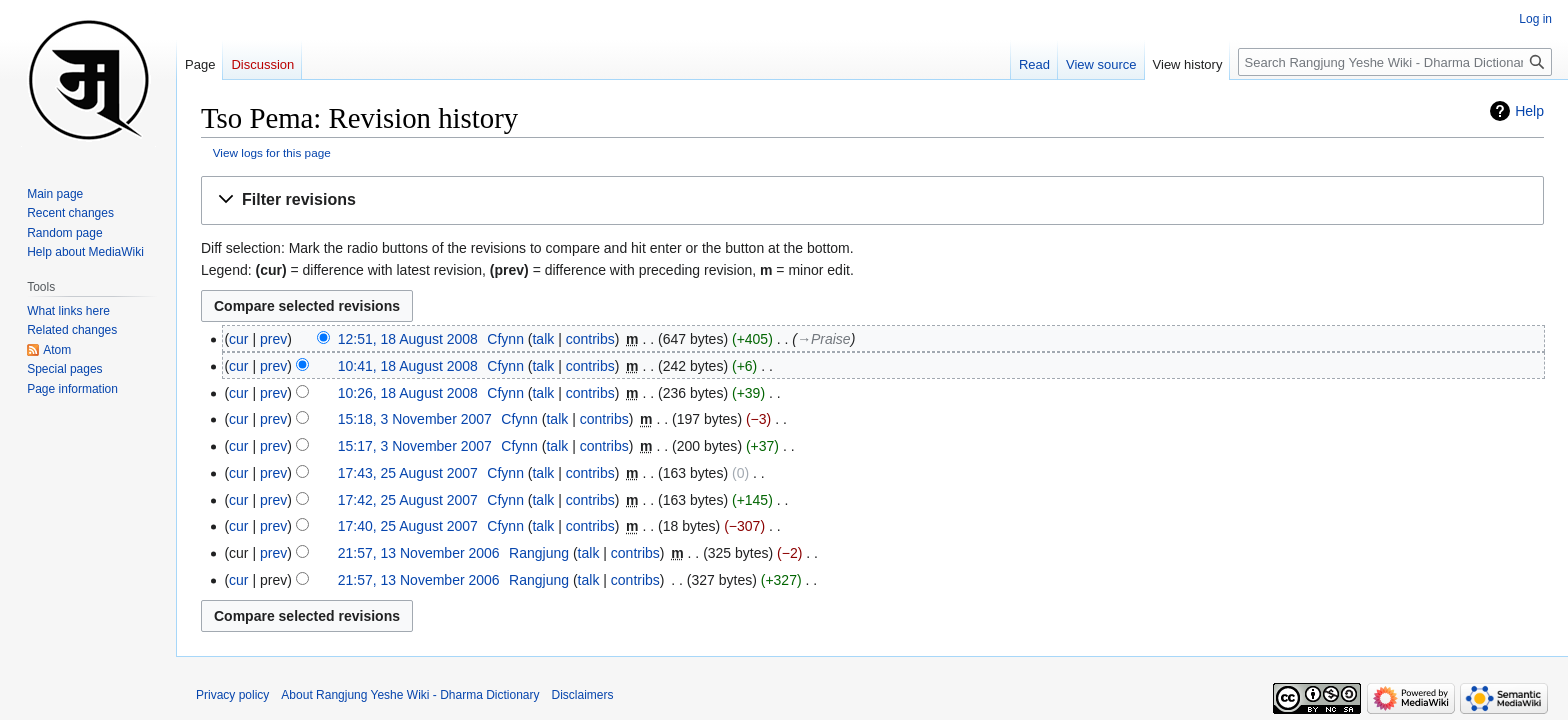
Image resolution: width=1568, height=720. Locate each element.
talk (543, 339)
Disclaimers (583, 695)
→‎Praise (824, 339)
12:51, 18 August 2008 (408, 339)
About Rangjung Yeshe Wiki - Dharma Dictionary (410, 695)
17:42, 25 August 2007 (408, 500)
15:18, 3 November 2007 (415, 419)
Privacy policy (232, 695)
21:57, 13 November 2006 (419, 553)
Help (1529, 111)
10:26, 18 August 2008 (408, 393)
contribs (590, 339)
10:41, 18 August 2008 (408, 366)
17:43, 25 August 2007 (408, 473)
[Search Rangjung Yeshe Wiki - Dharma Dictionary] (1395, 62)
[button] (872, 200)
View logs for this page (272, 152)
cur (238, 339)
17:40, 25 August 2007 (408, 526)
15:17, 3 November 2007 (415, 446)
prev (273, 339)
